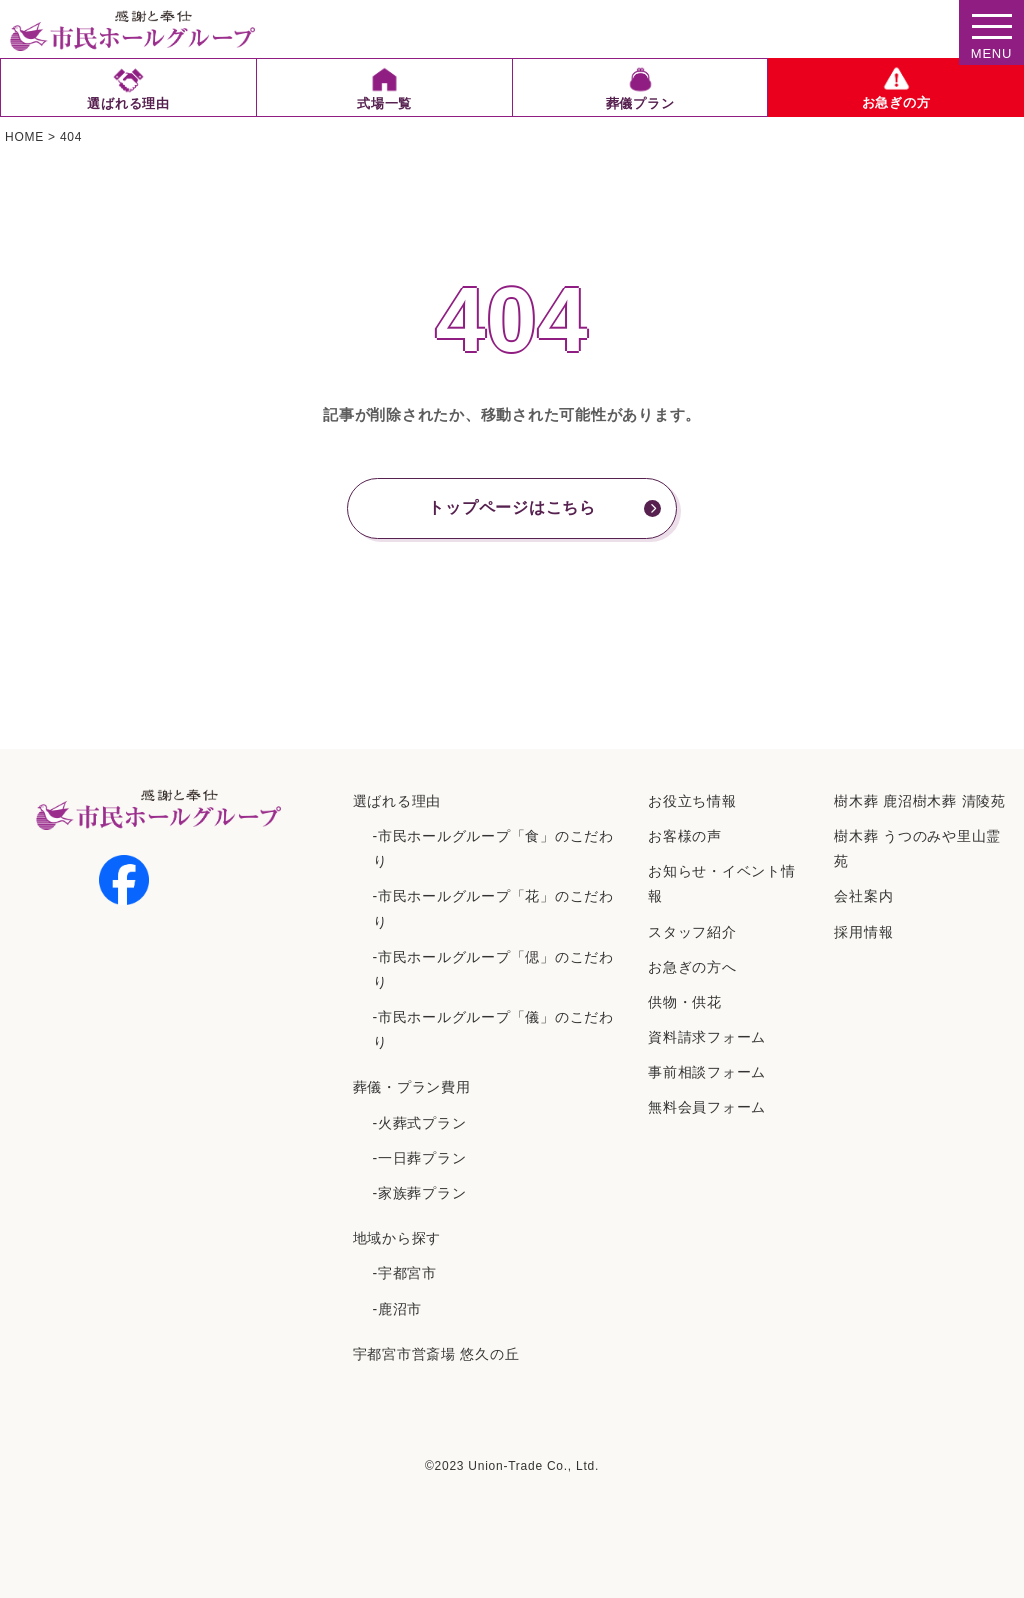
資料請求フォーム (707, 1037)
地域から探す (397, 1238)
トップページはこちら (512, 507)
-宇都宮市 (405, 1273)
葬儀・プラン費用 (412, 1087)
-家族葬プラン (420, 1193)
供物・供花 (685, 1002)
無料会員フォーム (707, 1107)
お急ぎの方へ (692, 967)
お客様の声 (685, 836)
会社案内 (863, 896)
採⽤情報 (863, 932)
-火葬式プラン (420, 1123)
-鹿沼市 (398, 1309)
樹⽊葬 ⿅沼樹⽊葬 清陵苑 (920, 801)
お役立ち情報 (692, 801)
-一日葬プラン (420, 1158)
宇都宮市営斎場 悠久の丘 (436, 1354)
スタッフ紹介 (692, 932)
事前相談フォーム (707, 1072)
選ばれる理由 (397, 801)
